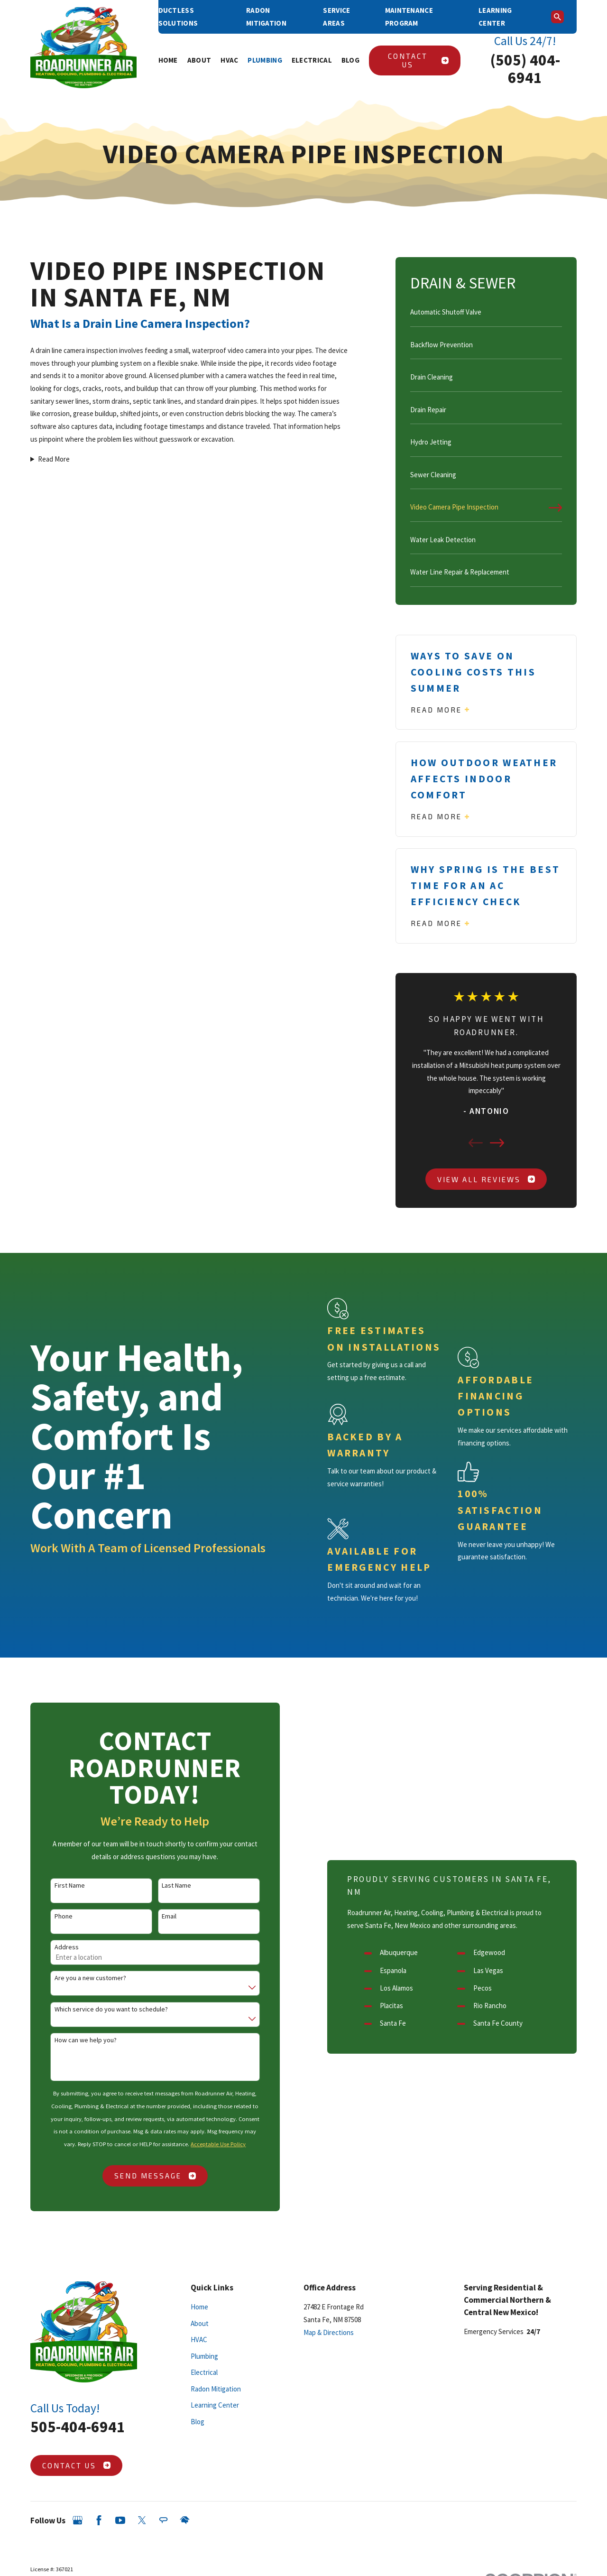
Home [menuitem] (168, 60)
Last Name (163, 1885)
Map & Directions (329, 2332)
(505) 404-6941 (525, 68)
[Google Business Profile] (78, 2520)
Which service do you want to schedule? (98, 2009)
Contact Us (418, 60)
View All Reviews (486, 1179)
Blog (197, 2421)
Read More (54, 458)
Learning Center (215, 2404)
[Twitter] (142, 2520)
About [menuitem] (199, 60)
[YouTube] (120, 2520)
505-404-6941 (77, 2427)
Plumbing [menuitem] (265, 60)
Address (53, 1947)
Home (199, 2306)
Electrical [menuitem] (312, 60)
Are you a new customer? (77, 1978)
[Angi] (163, 2520)
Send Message (142, 2175)
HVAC (199, 2339)
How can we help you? (72, 2040)
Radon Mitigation (216, 2388)
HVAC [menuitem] (229, 60)
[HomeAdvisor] (185, 2520)
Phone (50, 1916)
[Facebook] (99, 2520)
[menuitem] (486, 316)
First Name (56, 1885)
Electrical (204, 2372)
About (200, 2323)
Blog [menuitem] (350, 60)
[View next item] (497, 1143)
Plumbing (204, 2356)
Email (155, 1916)
